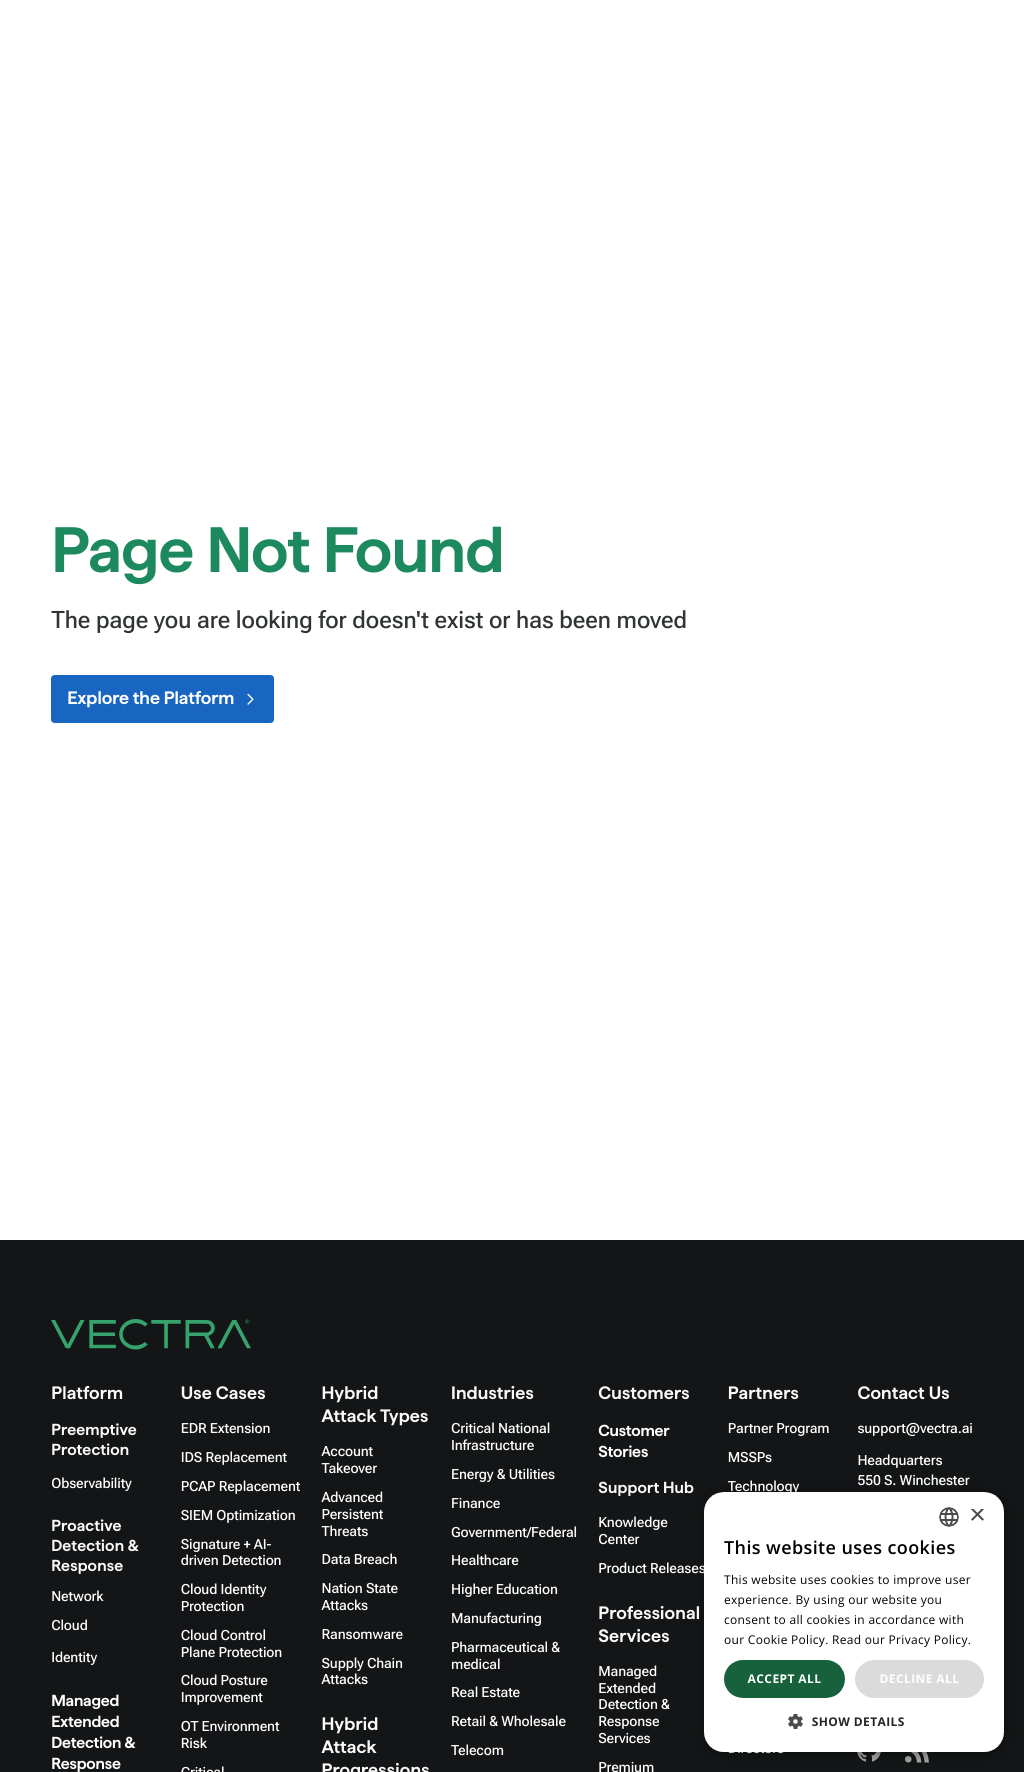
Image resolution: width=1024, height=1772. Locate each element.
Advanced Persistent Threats (353, 1515)
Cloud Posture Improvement (224, 1689)
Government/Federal (514, 1533)
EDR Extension (226, 1429)
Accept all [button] (785, 1678)
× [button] (976, 1516)
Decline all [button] (920, 1678)
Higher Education (504, 1590)
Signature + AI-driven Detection (231, 1553)
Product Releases (651, 1569)
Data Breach (360, 1560)
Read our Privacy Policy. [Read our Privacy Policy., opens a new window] (901, 1639)
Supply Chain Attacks (362, 1672)
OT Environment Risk (230, 1735)
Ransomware (362, 1635)
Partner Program (779, 1429)
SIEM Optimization (238, 1516)
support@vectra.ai (914, 1429)
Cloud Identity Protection (223, 1598)
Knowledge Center (632, 1531)
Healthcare (485, 1561)
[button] (854, 1721)
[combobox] (949, 1517)
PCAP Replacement (240, 1487)
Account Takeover (349, 1460)
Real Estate (485, 1693)
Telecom (477, 1751)
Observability (91, 1484)
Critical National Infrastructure (500, 1437)
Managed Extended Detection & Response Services (634, 1705)
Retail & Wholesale (508, 1722)
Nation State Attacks (360, 1597)
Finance (475, 1504)
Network (77, 1597)
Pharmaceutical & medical (505, 1656)
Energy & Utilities (503, 1475)
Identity (74, 1658)
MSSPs (750, 1458)
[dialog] (854, 1622)
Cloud (69, 1626)
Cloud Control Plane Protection (231, 1644)
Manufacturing (496, 1619)
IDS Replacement (234, 1458)
